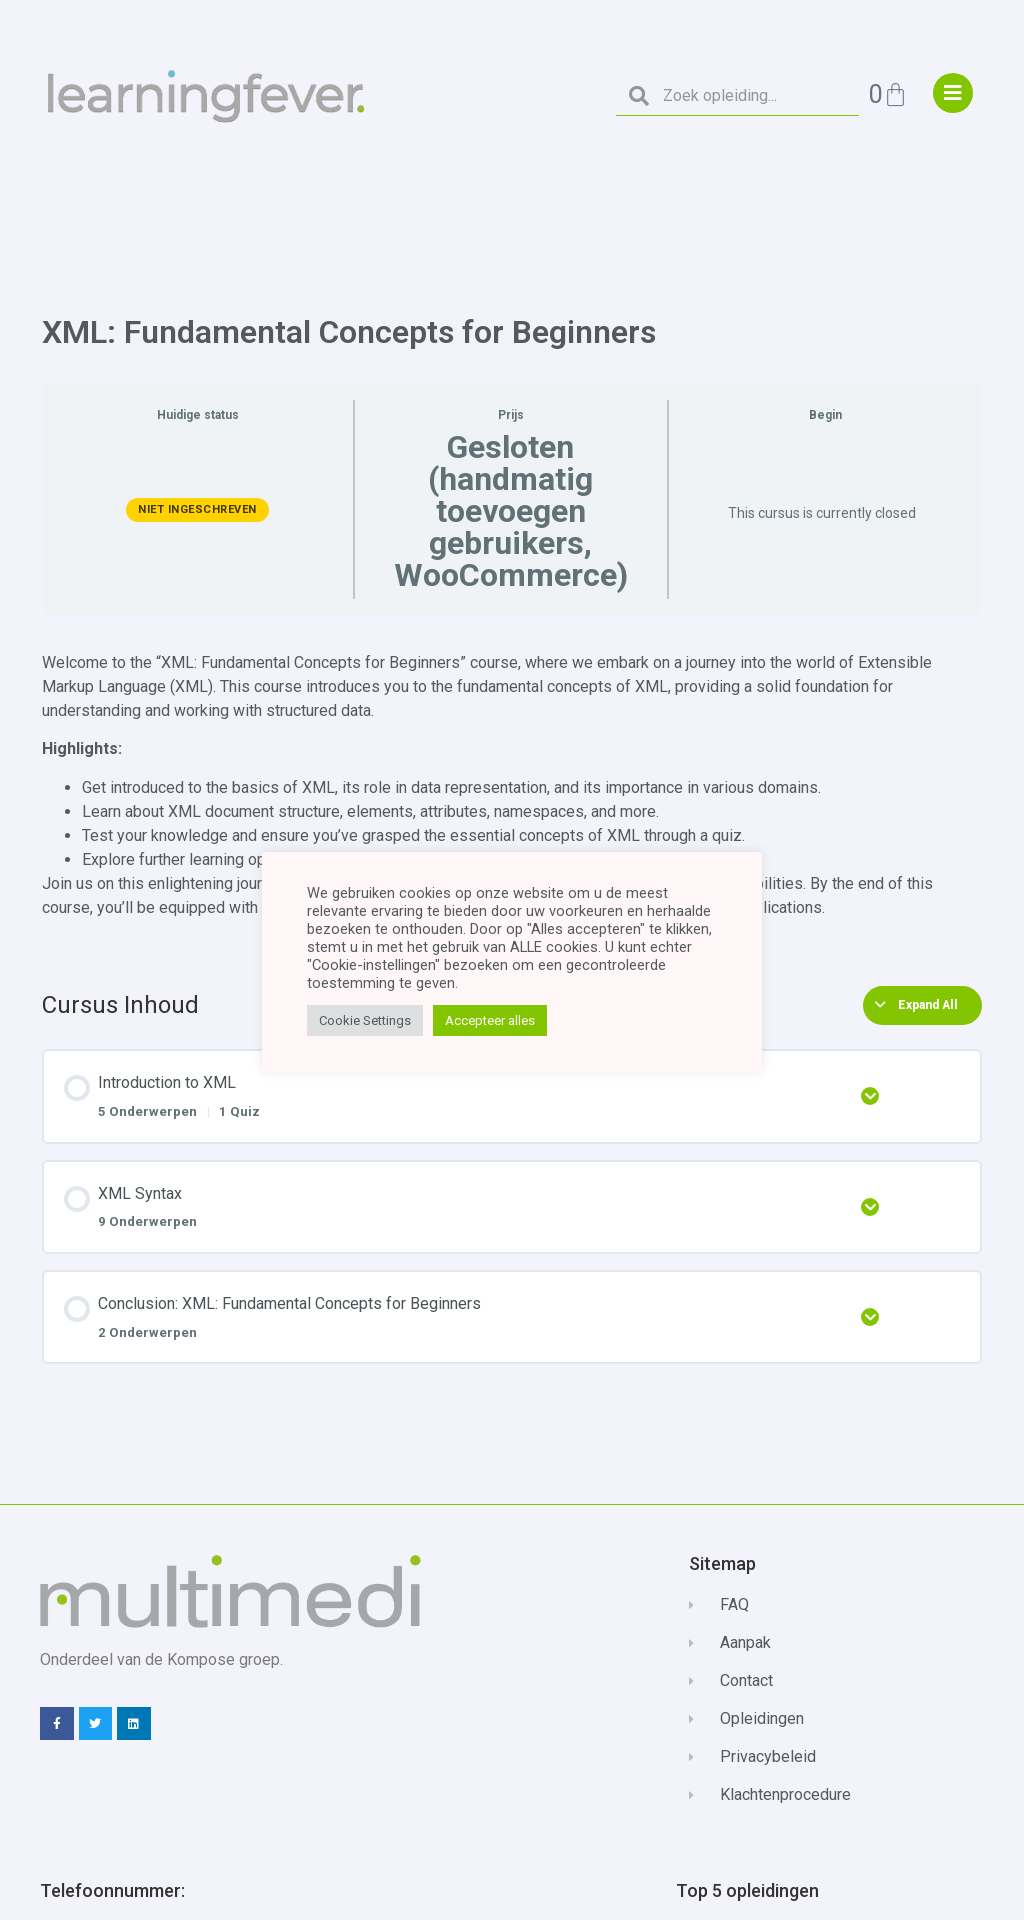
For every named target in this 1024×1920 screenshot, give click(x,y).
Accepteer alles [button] (490, 1020)
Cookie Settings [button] (365, 1020)
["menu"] (953, 93)
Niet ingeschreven (197, 509)
